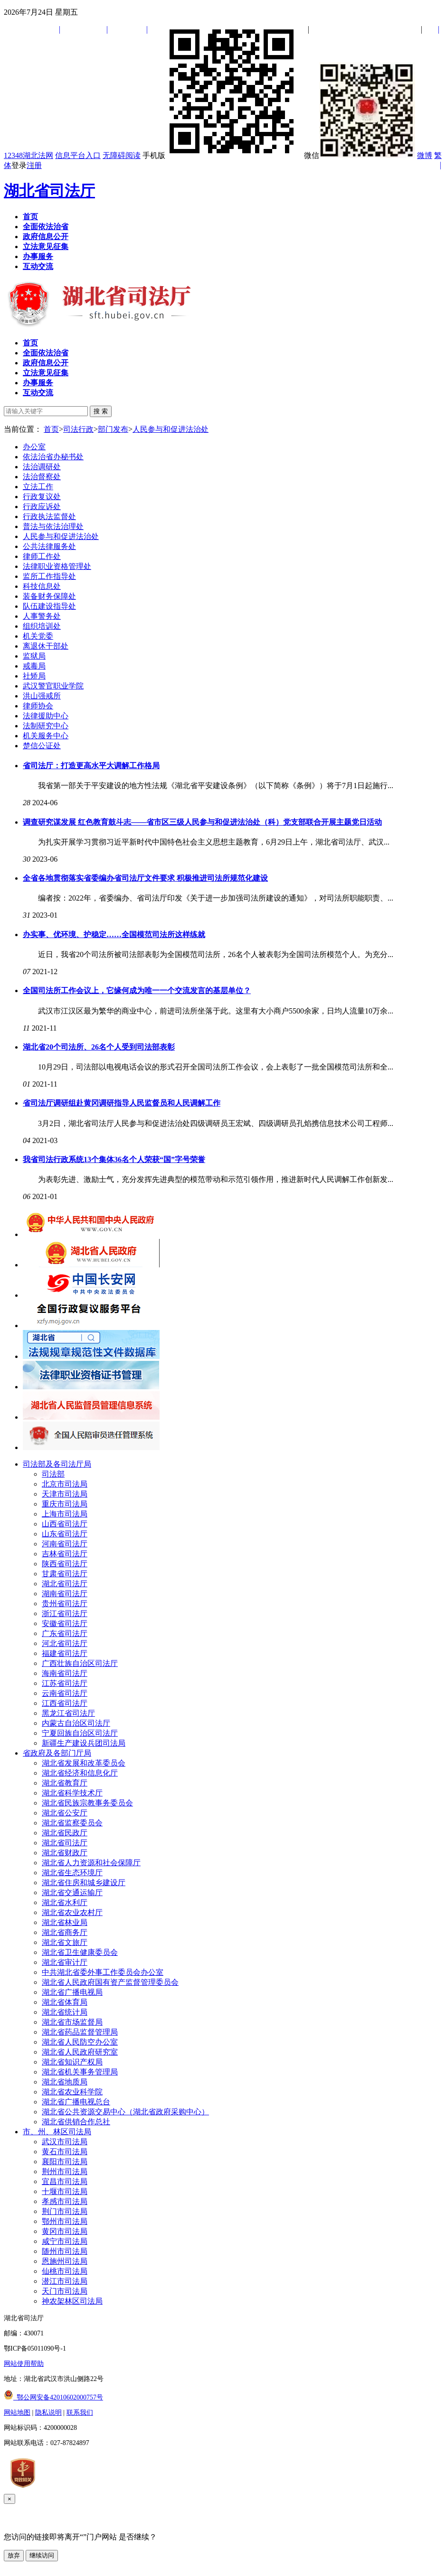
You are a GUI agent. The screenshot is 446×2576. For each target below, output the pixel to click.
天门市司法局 (64, 2291)
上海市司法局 (64, 1514)
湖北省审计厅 (64, 1962)
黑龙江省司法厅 (68, 1713)
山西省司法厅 (64, 1524)
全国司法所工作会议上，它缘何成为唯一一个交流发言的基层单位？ (137, 990)
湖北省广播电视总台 (76, 2102)
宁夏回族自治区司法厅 (80, 1733)
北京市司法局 (64, 1484)
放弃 (14, 2555)
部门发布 (113, 429)
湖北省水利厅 (64, 1902)
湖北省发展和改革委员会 (83, 1763)
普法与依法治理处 (53, 526)
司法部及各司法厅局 (57, 1464)
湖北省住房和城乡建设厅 (83, 1883)
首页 (51, 429)
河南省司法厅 (64, 1544)
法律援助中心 (45, 716)
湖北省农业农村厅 (72, 1912)
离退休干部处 (45, 646)
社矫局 (34, 676)
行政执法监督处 (49, 516)
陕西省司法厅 (64, 1564)
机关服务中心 (45, 736)
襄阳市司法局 (64, 2162)
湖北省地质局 (64, 2082)
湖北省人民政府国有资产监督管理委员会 (110, 1982)
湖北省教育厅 (64, 1783)
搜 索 (101, 411)
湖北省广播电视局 (72, 1992)
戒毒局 (34, 666)
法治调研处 (42, 467)
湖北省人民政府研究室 (80, 2052)
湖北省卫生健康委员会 (80, 1952)
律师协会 (38, 706)
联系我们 (79, 2412)
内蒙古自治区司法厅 (76, 1723)
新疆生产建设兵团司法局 (83, 1743)
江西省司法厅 (64, 1703)
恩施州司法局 (64, 2261)
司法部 (53, 1474)
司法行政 (78, 429)
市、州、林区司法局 (57, 2132)
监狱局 (34, 656)
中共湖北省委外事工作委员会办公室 (102, 1972)
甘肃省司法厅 (64, 1574)
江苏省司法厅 (64, 1683)
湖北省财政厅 (64, 1853)
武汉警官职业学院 (53, 686)
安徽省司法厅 (64, 1623)
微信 (359, 155)
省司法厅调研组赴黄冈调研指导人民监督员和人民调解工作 (121, 1103)
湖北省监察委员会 (72, 1823)
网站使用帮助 (24, 2363)
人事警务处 (42, 616)
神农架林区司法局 (72, 2301)
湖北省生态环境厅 (72, 1873)
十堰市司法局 (64, 2191)
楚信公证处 (42, 746)
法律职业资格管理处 (57, 566)
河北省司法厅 (64, 1643)
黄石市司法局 (64, 2152)
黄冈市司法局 (64, 2231)
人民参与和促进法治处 (171, 429)
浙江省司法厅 (64, 1613)
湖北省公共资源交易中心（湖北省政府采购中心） (125, 2112)
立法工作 (38, 487)
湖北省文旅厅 (64, 1942)
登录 (19, 165)
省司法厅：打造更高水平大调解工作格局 (91, 766)
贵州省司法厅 (64, 1604)
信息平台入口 (78, 155)
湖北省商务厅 (64, 1932)
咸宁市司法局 (64, 2241)
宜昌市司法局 (64, 2181)
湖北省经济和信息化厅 (80, 1773)
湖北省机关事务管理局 (80, 2072)
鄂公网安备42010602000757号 (53, 2397)
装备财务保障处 (49, 596)
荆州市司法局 (64, 2171)
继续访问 (41, 2555)
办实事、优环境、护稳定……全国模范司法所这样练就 (114, 934)
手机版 (222, 155)
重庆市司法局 (64, 1504)
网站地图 (17, 2412)
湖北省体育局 (64, 2002)
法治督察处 (42, 477)
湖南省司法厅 (64, 1594)
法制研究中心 (45, 726)
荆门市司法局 (64, 2211)
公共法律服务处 (49, 546)
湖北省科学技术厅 (72, 1793)
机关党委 (38, 636)
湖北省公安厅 (64, 1813)
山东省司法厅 (64, 1534)
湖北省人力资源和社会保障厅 (91, 1863)
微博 (424, 155)
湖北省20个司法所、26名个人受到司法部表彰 (99, 1047)
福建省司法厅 (64, 1653)
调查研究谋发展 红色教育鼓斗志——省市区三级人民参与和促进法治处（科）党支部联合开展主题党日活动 (202, 822)
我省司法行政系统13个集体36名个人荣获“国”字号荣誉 (114, 1159)
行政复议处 (42, 497)
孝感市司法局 (64, 2201)
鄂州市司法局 (64, 2221)
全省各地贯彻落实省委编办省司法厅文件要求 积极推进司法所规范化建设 (145, 878)
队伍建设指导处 (49, 606)
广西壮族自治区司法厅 (80, 1663)
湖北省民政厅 (64, 1833)
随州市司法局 (64, 2251)
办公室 (34, 447)
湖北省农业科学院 (72, 2092)
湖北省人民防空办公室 (80, 2042)
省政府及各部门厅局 (57, 1753)
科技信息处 (42, 586)
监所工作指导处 (49, 576)
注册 (34, 165)
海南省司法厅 (64, 1673)
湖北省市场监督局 (72, 2022)
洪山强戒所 (42, 696)
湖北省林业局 (64, 1922)
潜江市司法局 (64, 2281)
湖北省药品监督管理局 (80, 2032)
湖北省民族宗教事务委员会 (87, 1803)
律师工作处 (42, 556)
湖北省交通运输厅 (72, 1892)
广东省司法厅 (64, 1633)
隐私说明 (48, 2412)
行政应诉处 (42, 506)
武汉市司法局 (64, 2142)
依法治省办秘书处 (53, 457)
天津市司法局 (64, 1494)
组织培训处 (42, 626)
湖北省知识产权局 (72, 2062)
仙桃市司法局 (64, 2271)
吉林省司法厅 (64, 1554)
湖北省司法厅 (49, 190)
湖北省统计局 (64, 2012)
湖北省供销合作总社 (76, 2122)
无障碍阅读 (122, 155)
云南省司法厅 (64, 1693)
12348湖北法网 (28, 155)
